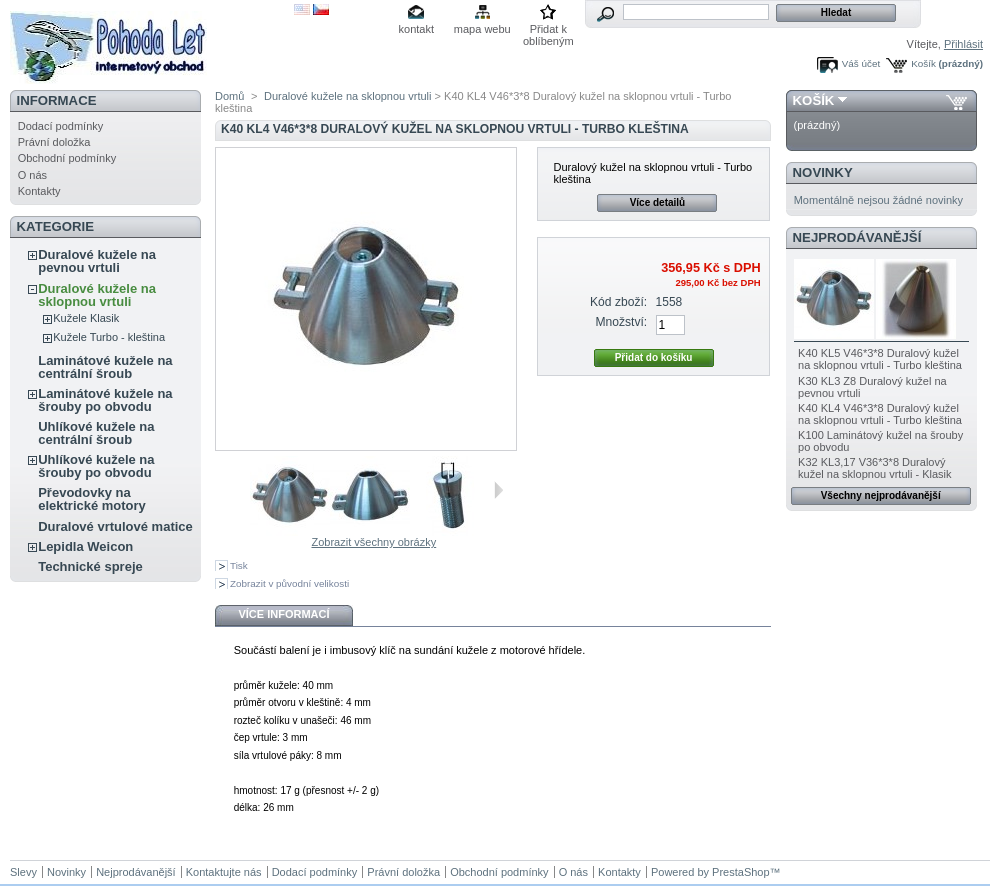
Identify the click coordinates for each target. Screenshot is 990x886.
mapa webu (482, 29)
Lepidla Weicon (85, 546)
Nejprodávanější (857, 237)
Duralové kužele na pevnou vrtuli (97, 261)
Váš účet (861, 63)
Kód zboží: (618, 302)
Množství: (621, 322)
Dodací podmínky (61, 126)
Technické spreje (90, 566)
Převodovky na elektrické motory (92, 499)
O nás (32, 175)
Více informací (283, 614)
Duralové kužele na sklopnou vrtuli (97, 295)
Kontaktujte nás (224, 872)
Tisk (239, 565)
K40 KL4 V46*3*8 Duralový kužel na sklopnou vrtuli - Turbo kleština (880, 414)
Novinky (823, 172)
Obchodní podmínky (67, 158)
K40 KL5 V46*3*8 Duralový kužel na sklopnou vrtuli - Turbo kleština (880, 359)
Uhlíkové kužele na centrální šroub (96, 433)
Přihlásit (963, 44)
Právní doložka (54, 142)
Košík (923, 63)
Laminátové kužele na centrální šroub (105, 367)
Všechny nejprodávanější (881, 495)
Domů (229, 96)
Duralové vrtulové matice (115, 526)
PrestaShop (740, 872)
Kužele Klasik (86, 318)
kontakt (416, 29)
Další (498, 490)
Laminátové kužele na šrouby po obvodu (105, 400)
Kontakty (39, 191)
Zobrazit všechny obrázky (373, 542)
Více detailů (658, 202)
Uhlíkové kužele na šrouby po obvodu (96, 466)
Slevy (23, 872)
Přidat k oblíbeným (548, 30)
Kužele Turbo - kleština (109, 337)
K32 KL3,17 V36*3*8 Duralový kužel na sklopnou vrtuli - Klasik (874, 468)
